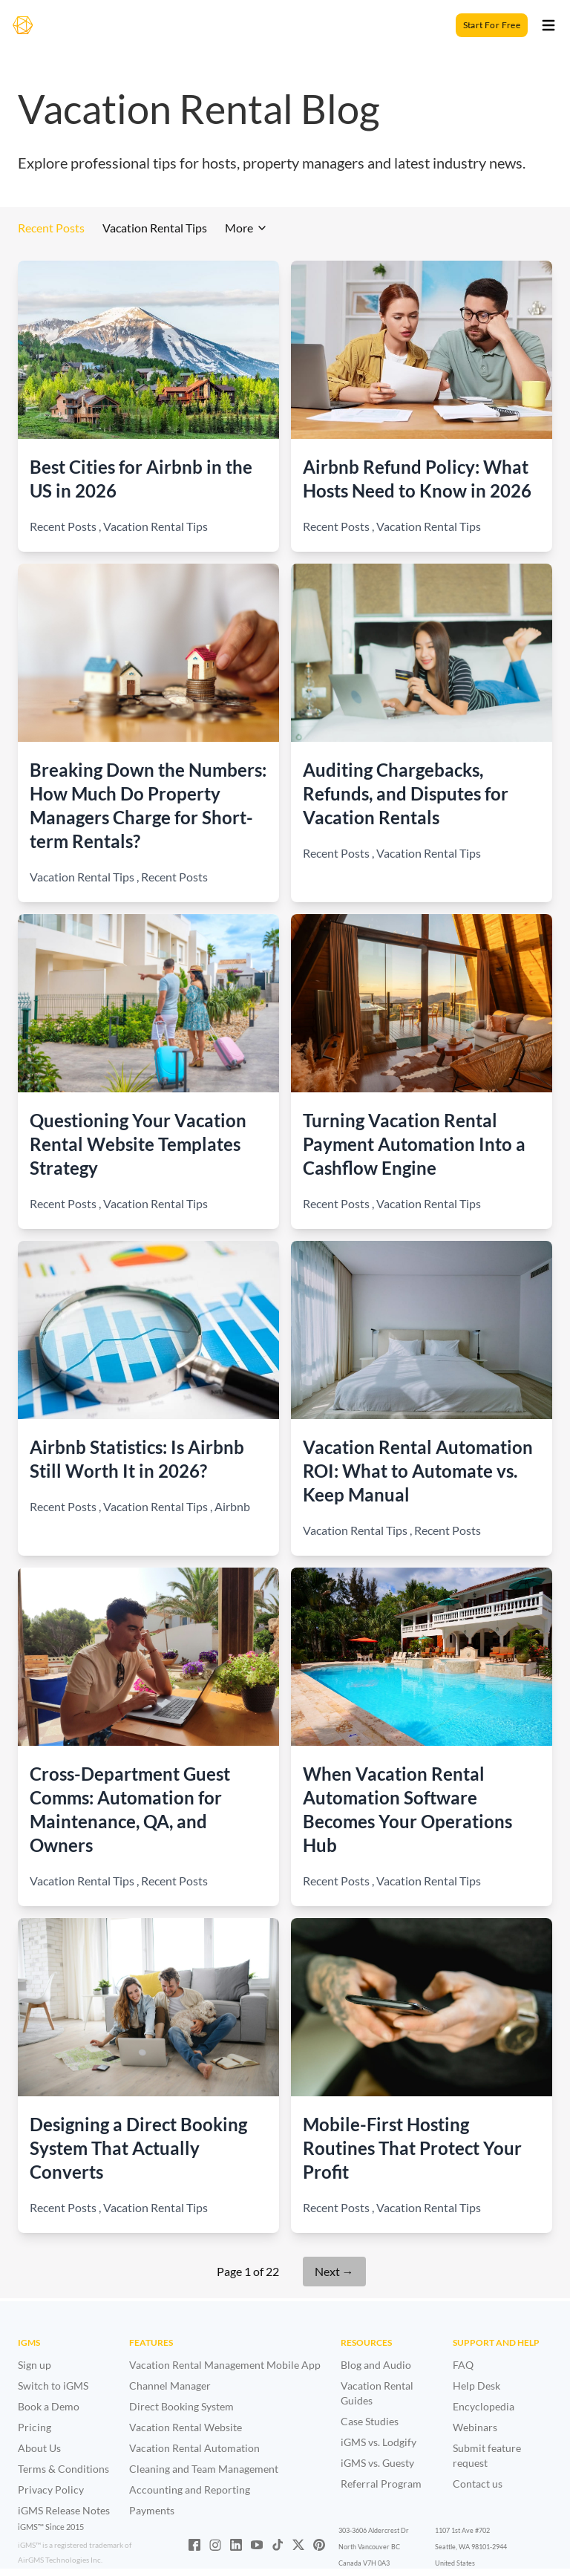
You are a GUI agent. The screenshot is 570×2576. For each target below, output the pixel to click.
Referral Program (381, 2483)
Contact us (477, 2483)
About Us (39, 2448)
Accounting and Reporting (189, 2489)
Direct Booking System (181, 2406)
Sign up (34, 2364)
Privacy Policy (51, 2489)
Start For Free (492, 24)
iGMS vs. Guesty (377, 2462)
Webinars (475, 2427)
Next (334, 2271)
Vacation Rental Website (185, 2427)
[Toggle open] (548, 25)
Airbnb (232, 1506)
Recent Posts (51, 228)
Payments (151, 2510)
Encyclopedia (483, 2406)
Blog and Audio (376, 2364)
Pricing (34, 2427)
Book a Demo (48, 2406)
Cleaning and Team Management (203, 2468)
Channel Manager (170, 2385)
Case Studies (370, 2421)
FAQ (463, 2364)
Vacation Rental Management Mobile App (225, 2364)
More (246, 228)
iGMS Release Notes (64, 2510)
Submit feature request (487, 2455)
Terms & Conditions (63, 2468)
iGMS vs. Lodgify (378, 2442)
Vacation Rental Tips (154, 228)
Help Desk (476, 2385)
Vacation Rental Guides (377, 2393)
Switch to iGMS (53, 2385)
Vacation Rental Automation (194, 2448)
